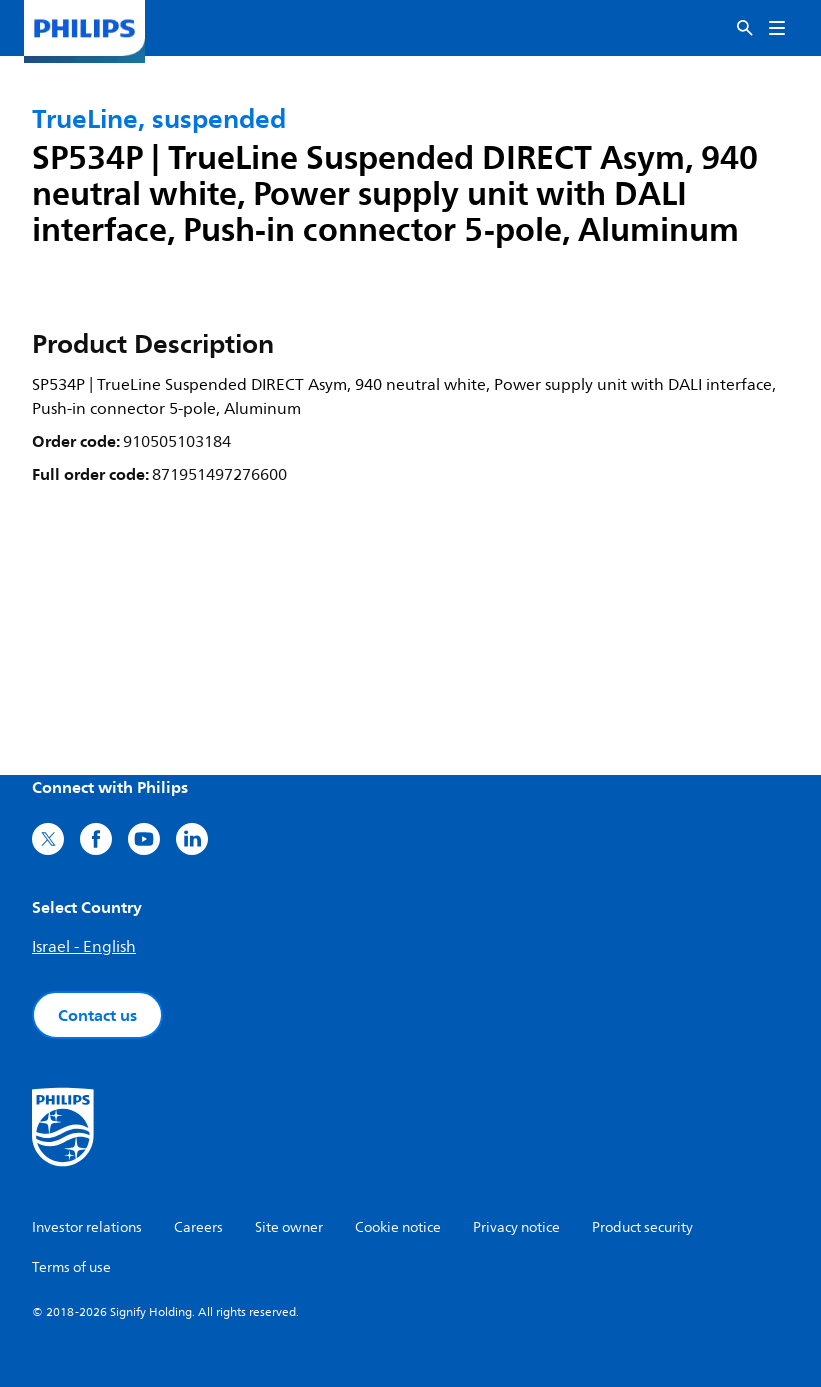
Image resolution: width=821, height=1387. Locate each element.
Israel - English (84, 947)
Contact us (97, 1015)
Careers (198, 1227)
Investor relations (87, 1227)
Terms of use (71, 1267)
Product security (642, 1227)
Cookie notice (398, 1227)
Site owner (289, 1227)
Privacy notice (516, 1227)
